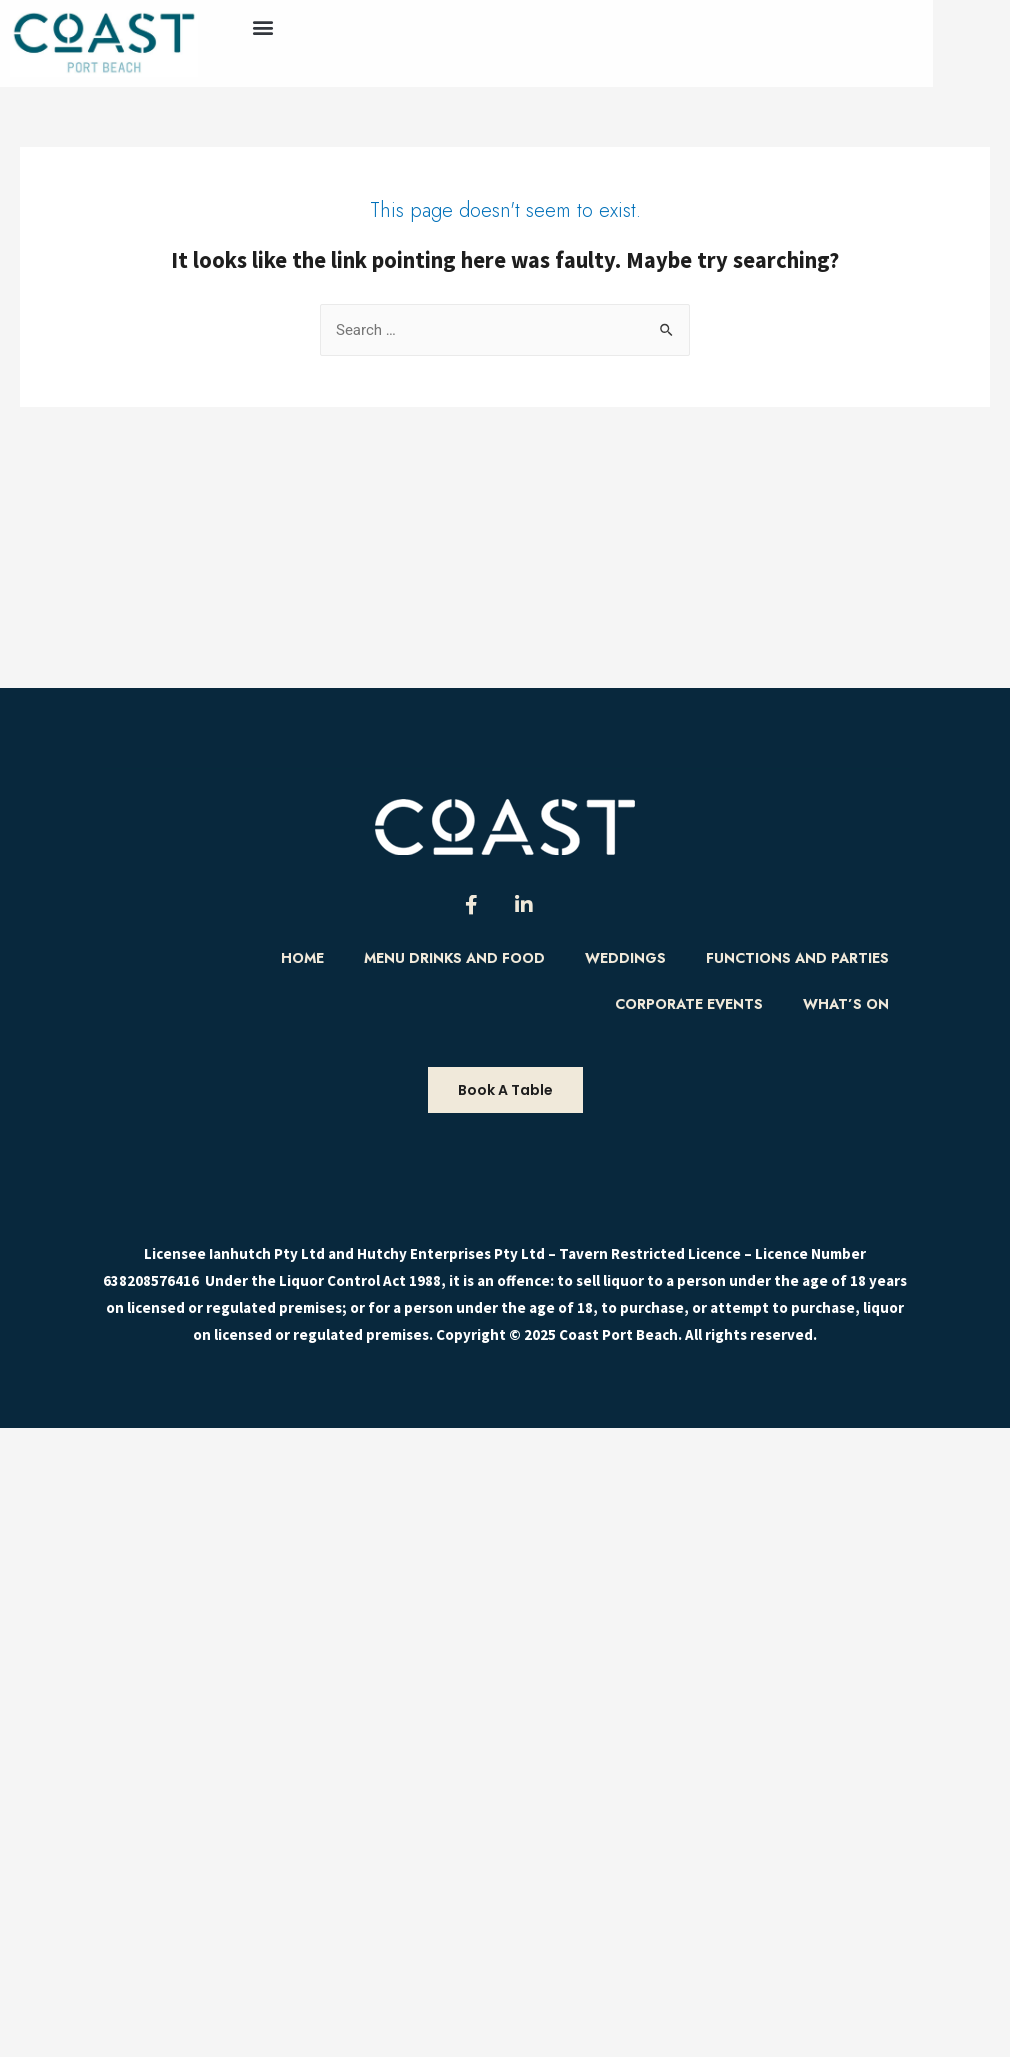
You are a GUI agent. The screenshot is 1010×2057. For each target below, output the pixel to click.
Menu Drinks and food (454, 958)
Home (302, 958)
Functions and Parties (797, 958)
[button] (263, 26)
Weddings (625, 958)
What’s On (846, 1004)
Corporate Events (689, 1004)
